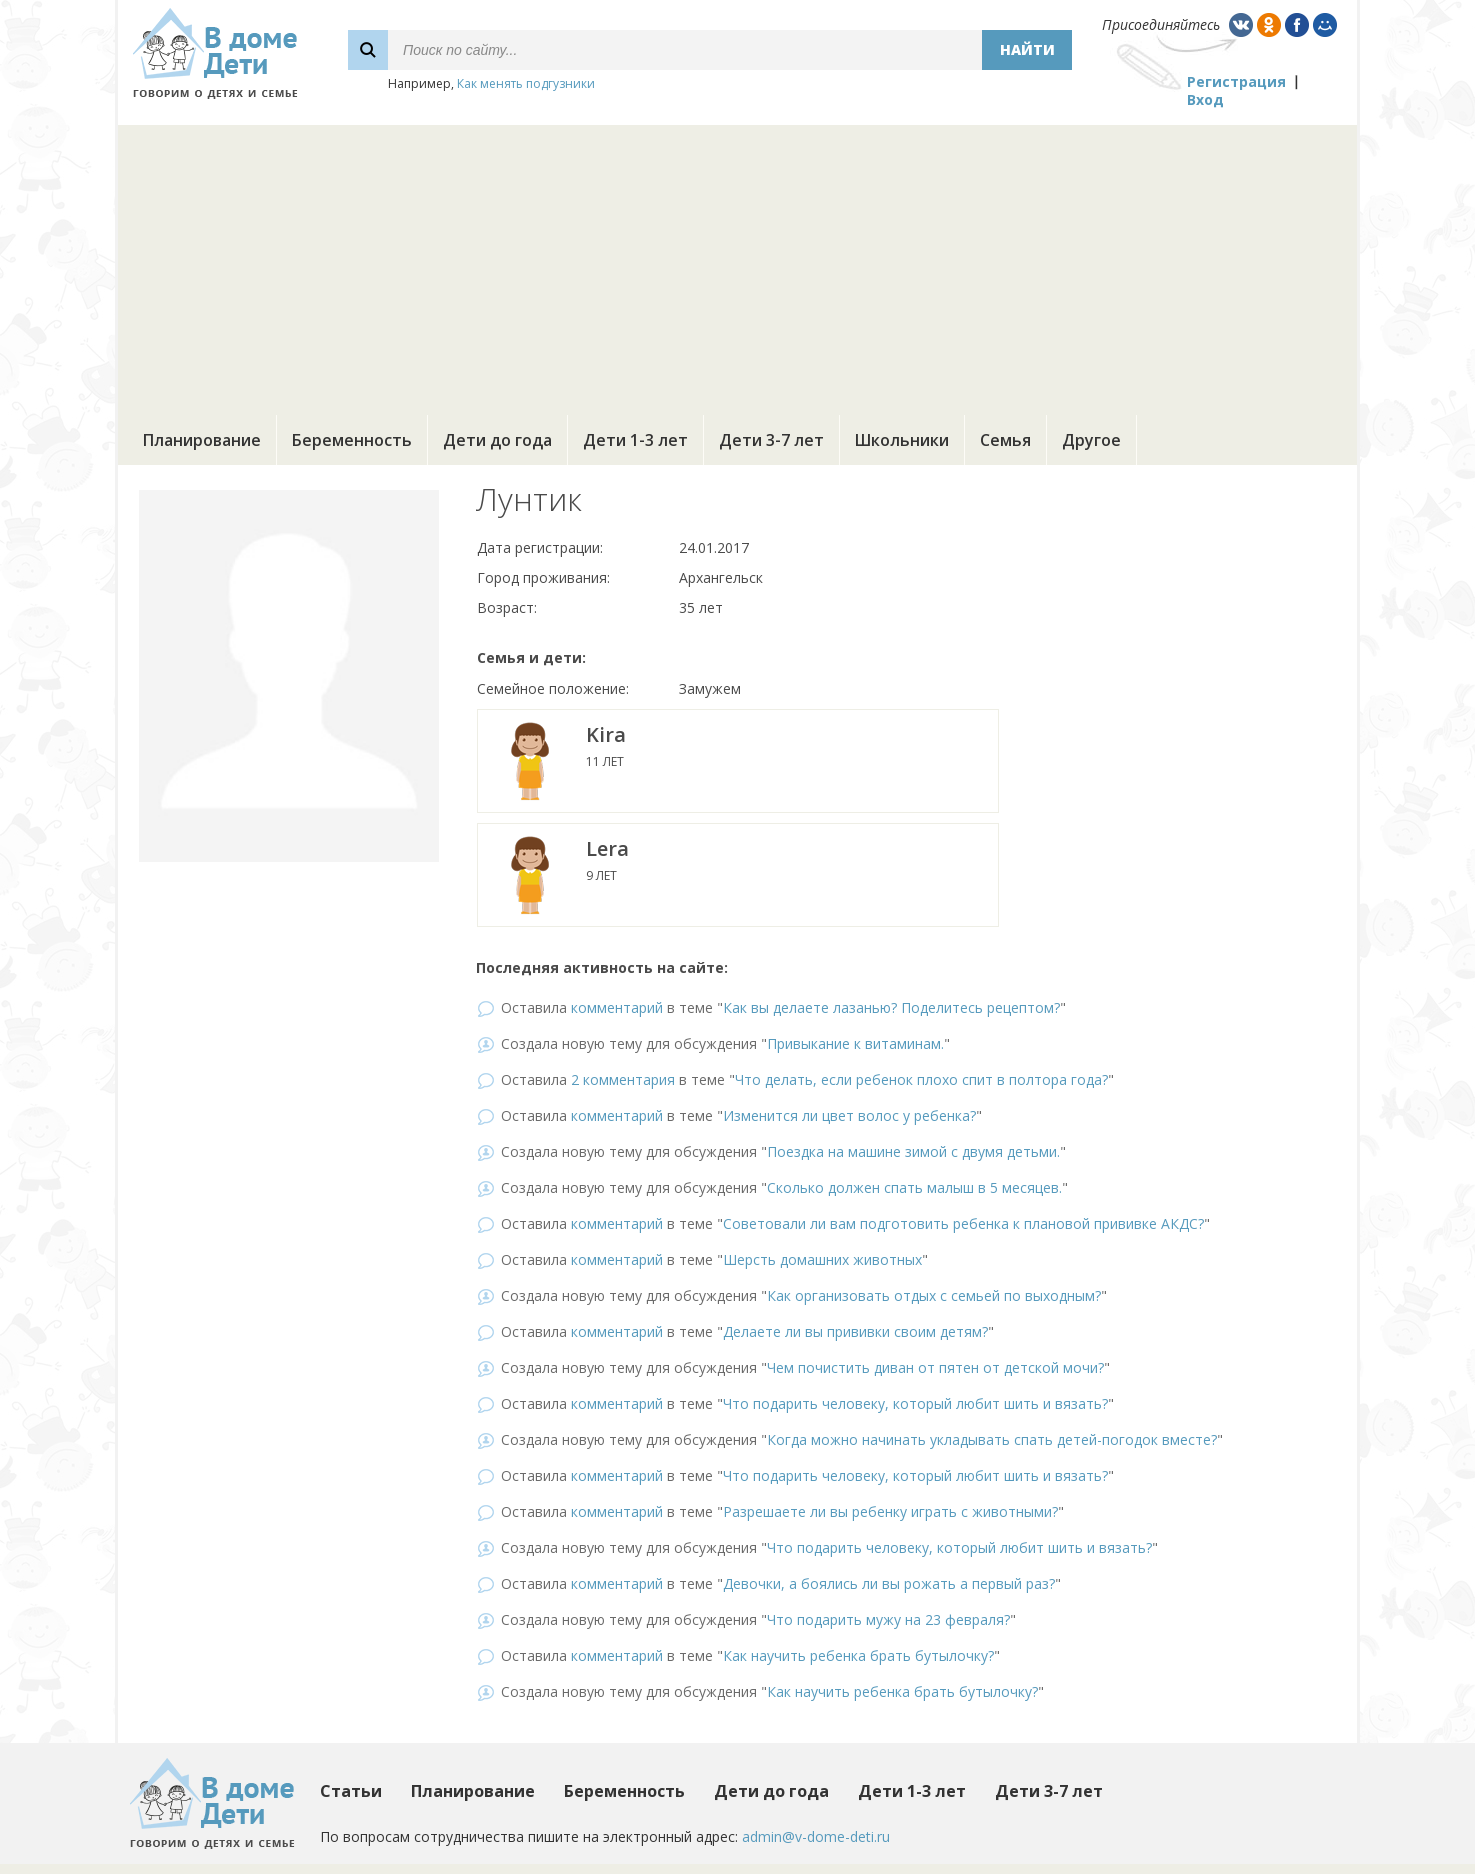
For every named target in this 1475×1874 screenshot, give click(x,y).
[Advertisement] (738, 265)
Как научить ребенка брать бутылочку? (858, 1655)
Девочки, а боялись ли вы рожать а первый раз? (889, 1583)
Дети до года (497, 440)
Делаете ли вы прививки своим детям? (855, 1331)
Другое (1091, 440)
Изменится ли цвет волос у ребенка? (849, 1115)
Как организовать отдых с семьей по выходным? (934, 1295)
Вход (1205, 99)
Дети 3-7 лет (771, 440)
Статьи (351, 1791)
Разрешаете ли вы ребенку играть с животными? (890, 1511)
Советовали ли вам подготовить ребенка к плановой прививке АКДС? (963, 1223)
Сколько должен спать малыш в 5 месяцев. (914, 1187)
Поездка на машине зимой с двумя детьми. (913, 1151)
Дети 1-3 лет (635, 440)
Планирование (202, 440)
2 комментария (623, 1079)
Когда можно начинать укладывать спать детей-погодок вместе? (992, 1439)
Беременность (352, 440)
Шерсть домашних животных (822, 1259)
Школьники (902, 440)
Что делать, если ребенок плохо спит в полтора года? (921, 1079)
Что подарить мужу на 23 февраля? (888, 1619)
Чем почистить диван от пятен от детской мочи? (935, 1367)
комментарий (617, 1007)
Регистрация (1236, 81)
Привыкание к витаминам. (855, 1043)
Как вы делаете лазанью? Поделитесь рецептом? (891, 1007)
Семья (1005, 440)
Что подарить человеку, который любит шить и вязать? (915, 1403)
